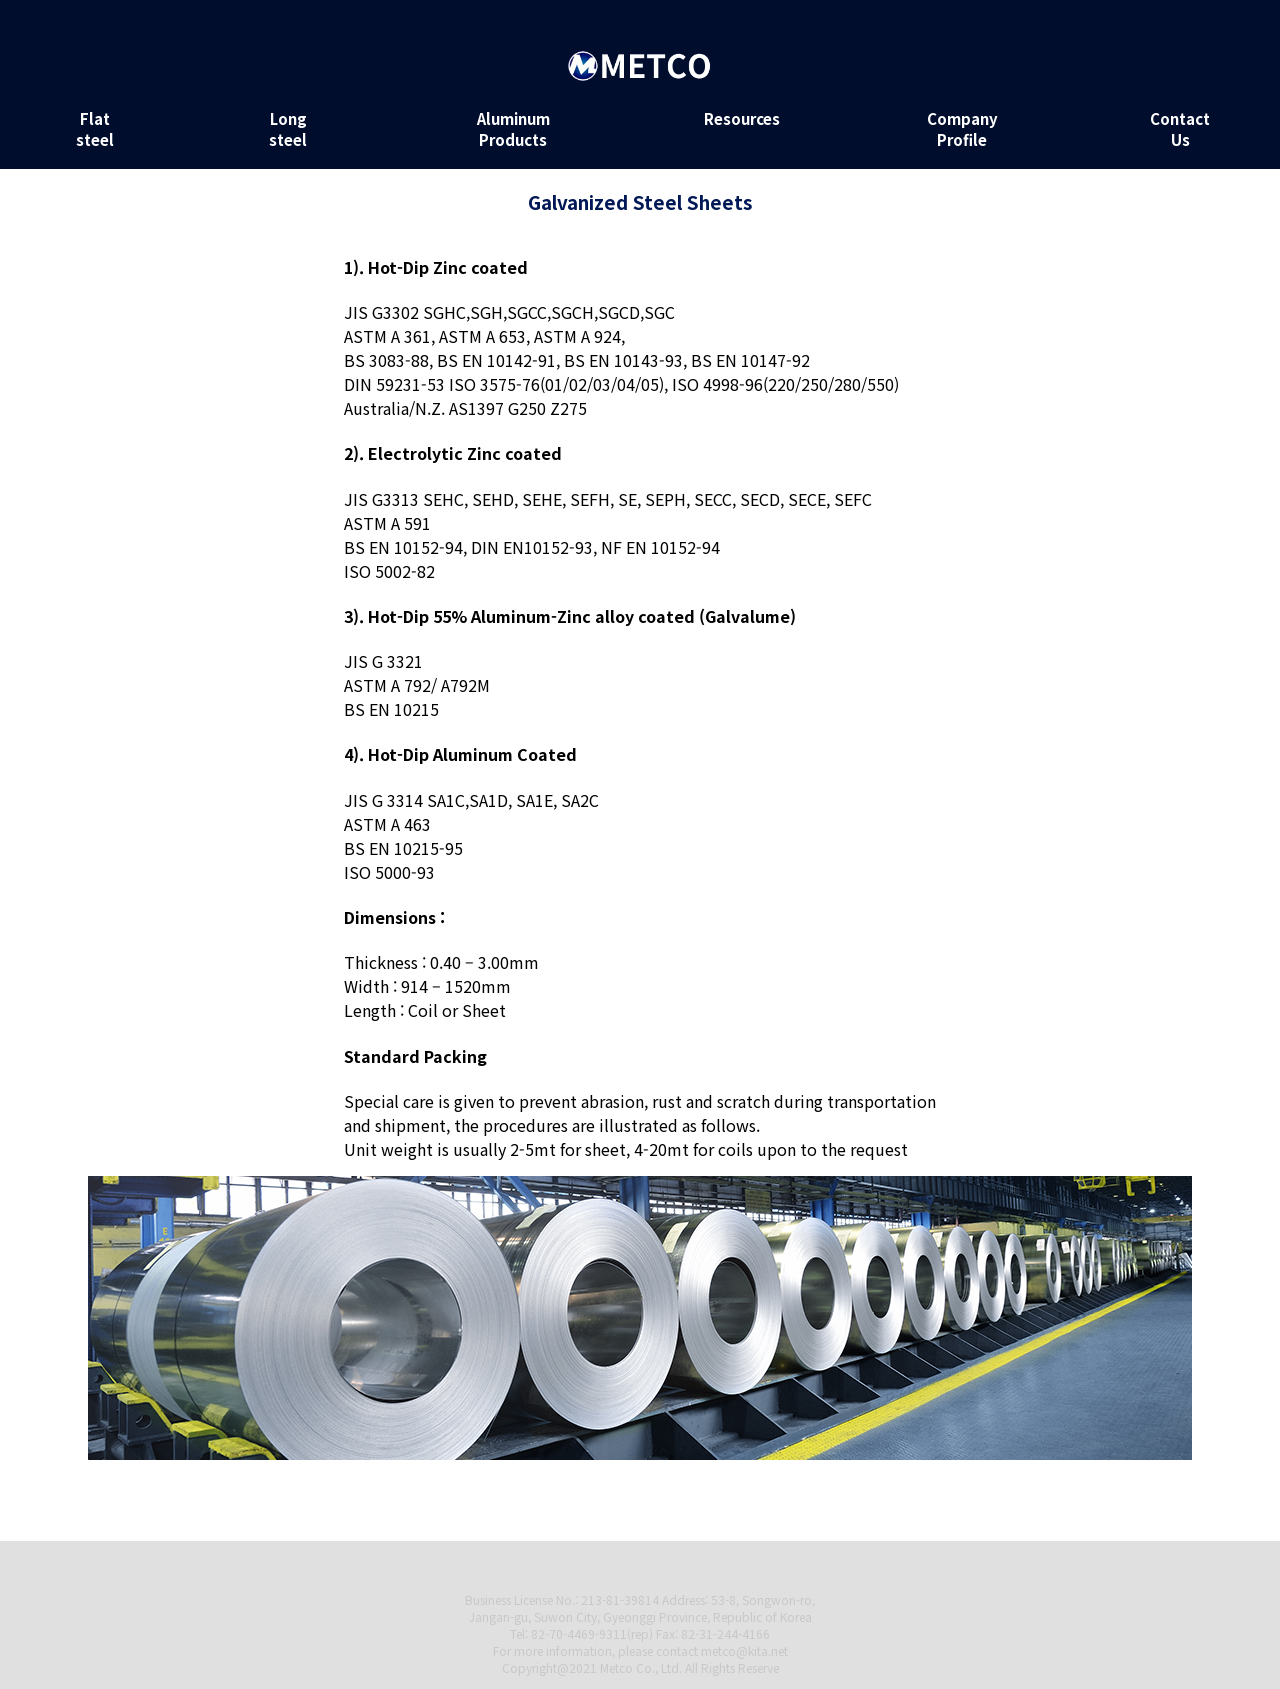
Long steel (288, 129)
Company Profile (962, 129)
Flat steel (95, 129)
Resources (742, 118)
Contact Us (1180, 129)
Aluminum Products (513, 129)
